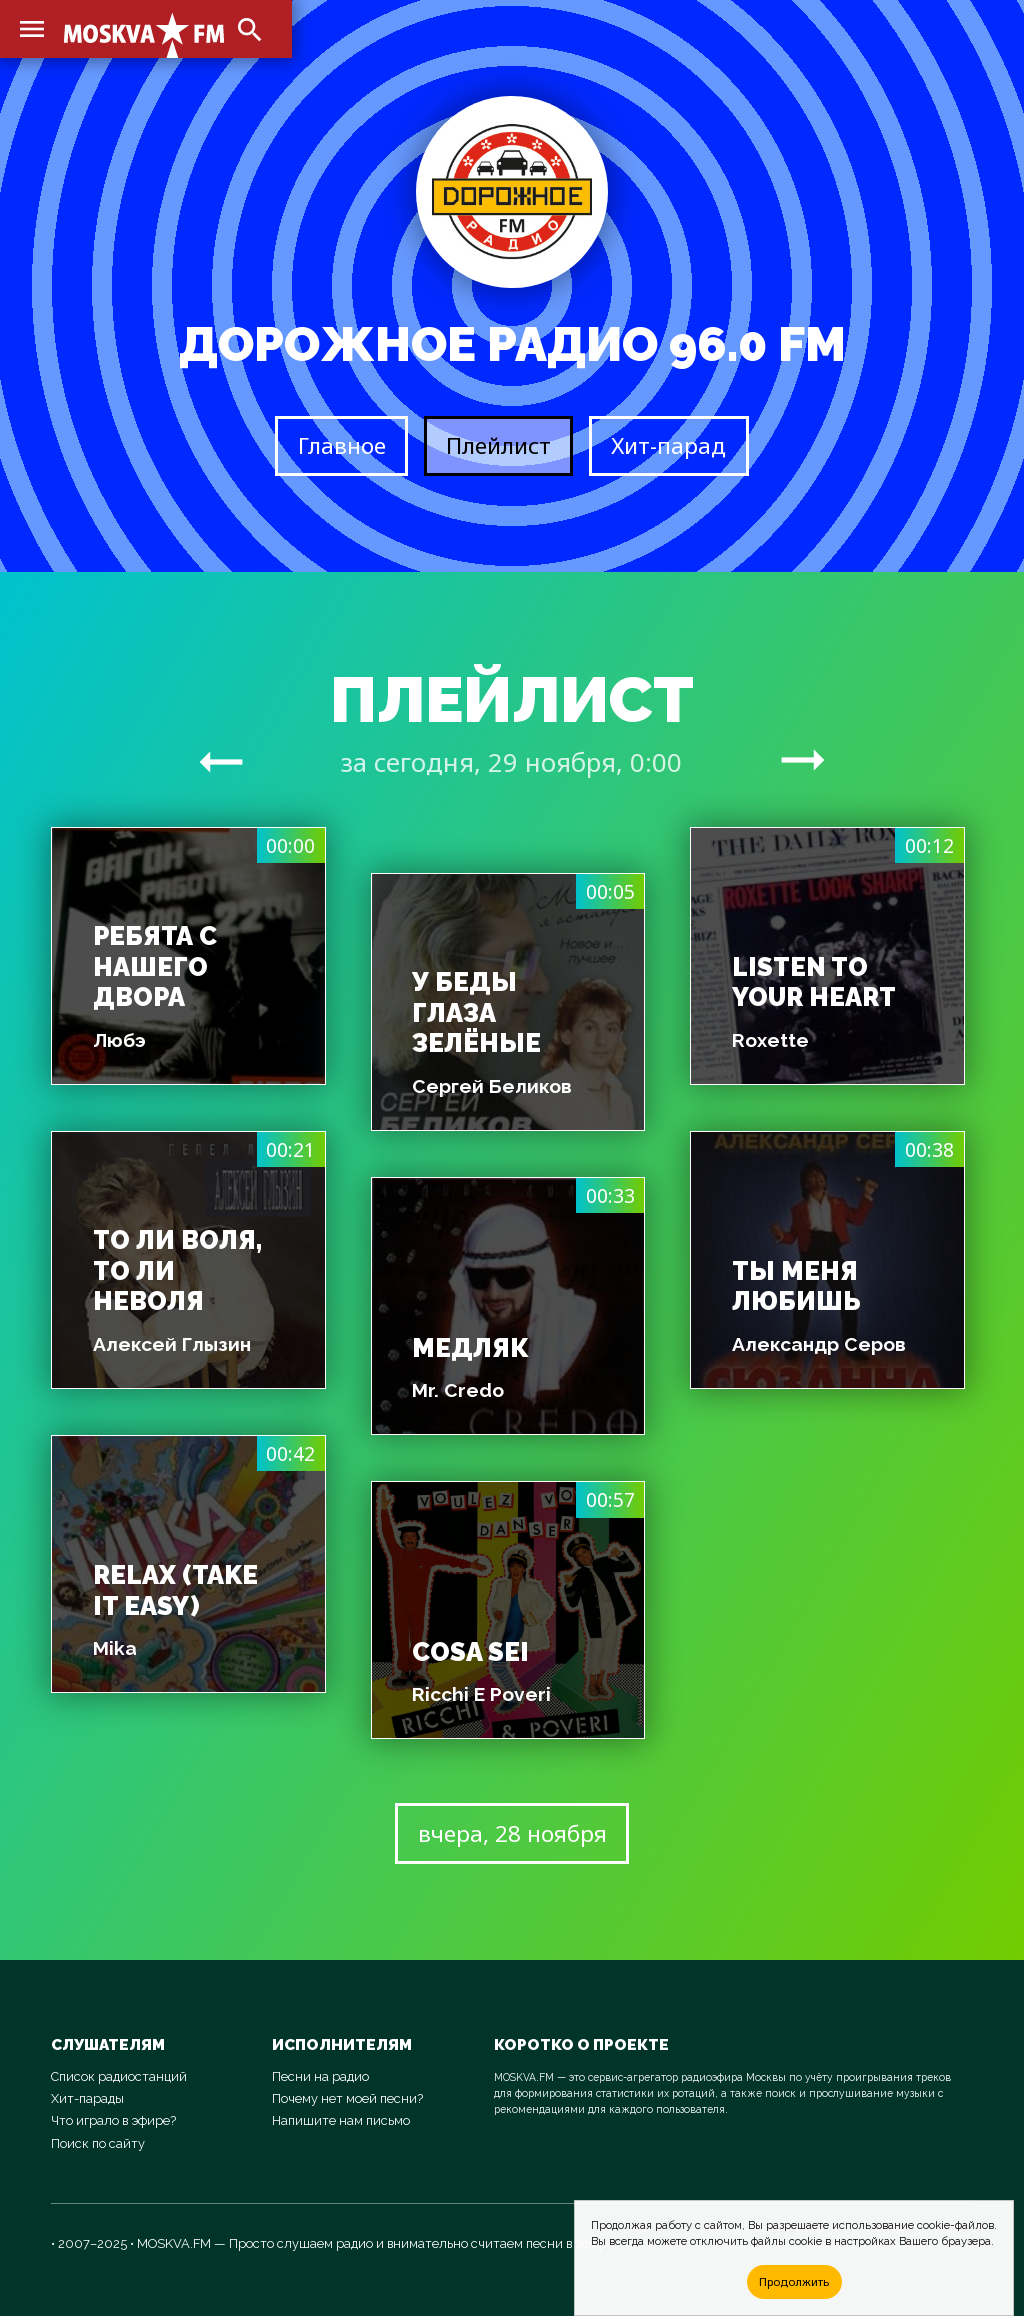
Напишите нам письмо (341, 2120)
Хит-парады (87, 2098)
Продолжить (794, 2281)
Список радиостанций (119, 2076)
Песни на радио (320, 2076)
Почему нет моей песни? (347, 2098)
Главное (342, 445)
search (250, 30)
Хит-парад (668, 445)
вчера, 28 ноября (512, 1833)
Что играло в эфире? (113, 2120)
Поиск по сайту (98, 2143)
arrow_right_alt (221, 761)
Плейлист (498, 445)
